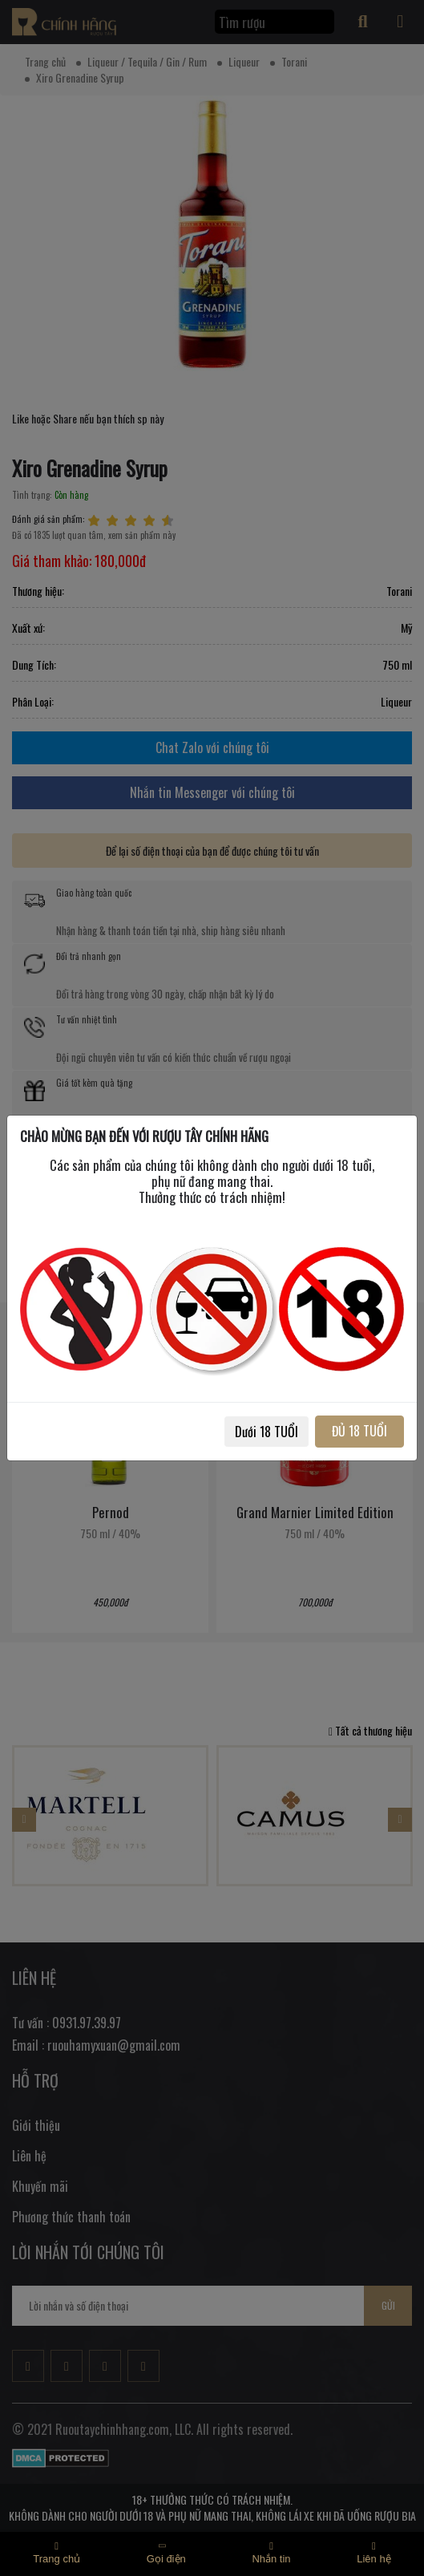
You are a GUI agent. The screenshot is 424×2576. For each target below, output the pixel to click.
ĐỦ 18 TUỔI (359, 1430)
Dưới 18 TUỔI (266, 1431)
